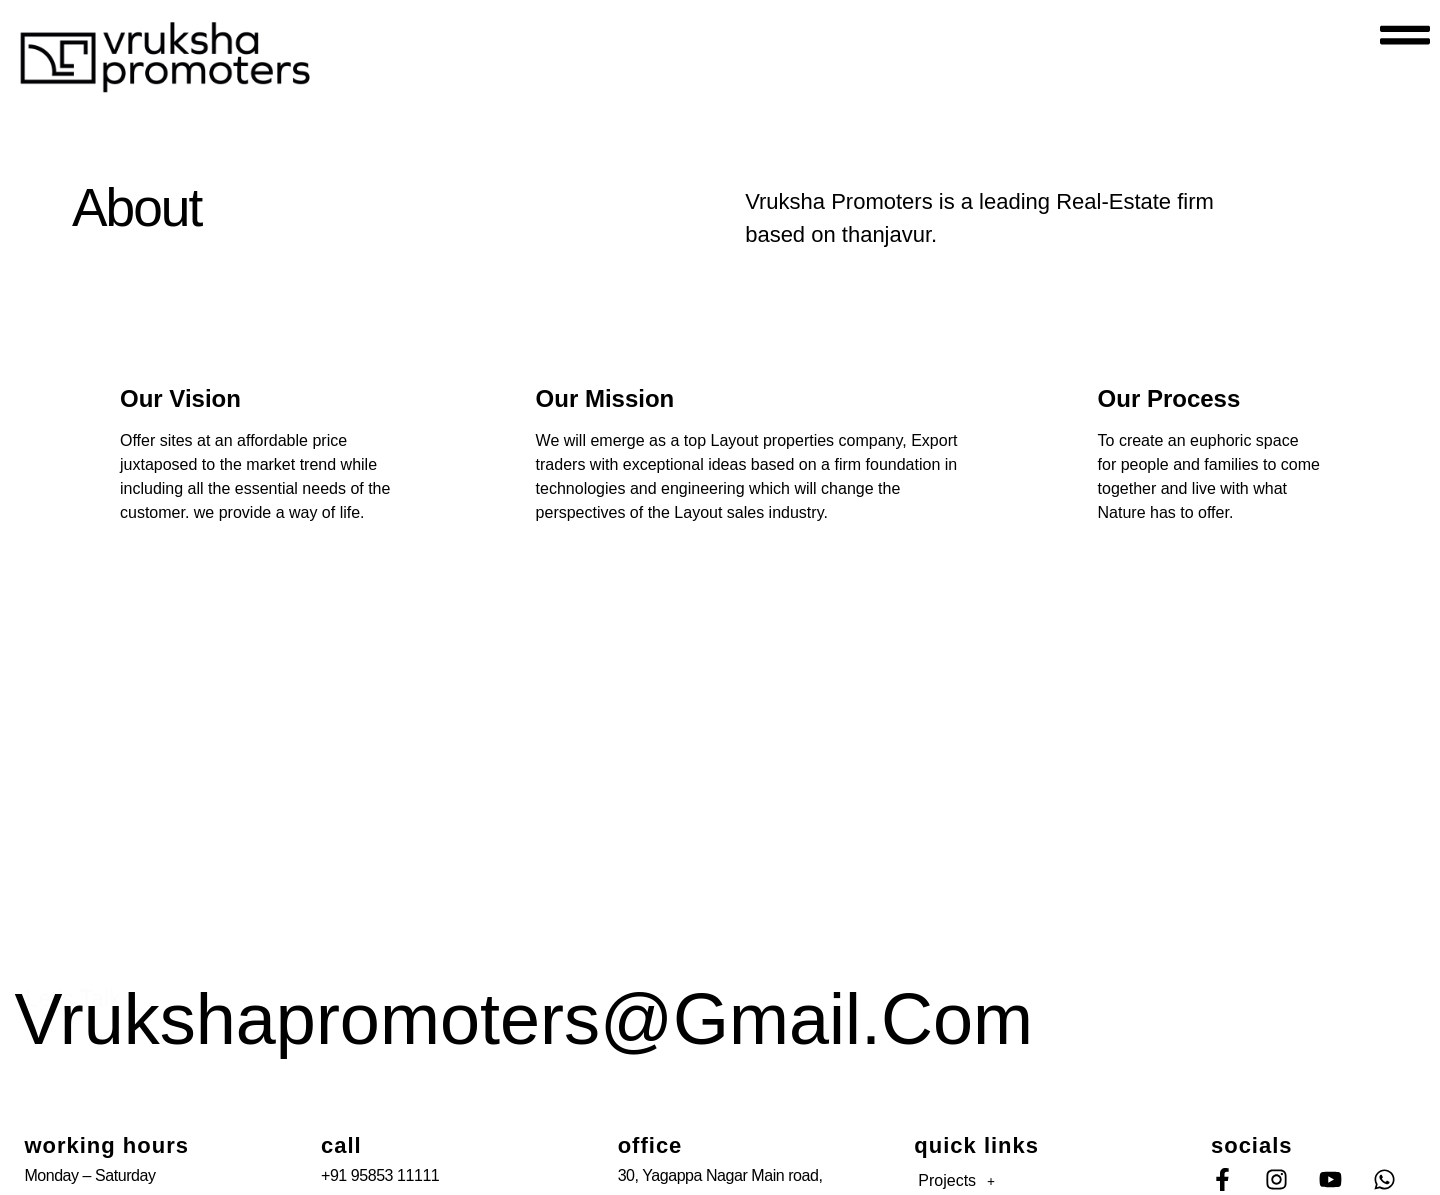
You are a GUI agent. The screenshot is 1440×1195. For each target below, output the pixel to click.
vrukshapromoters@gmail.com (523, 1019)
